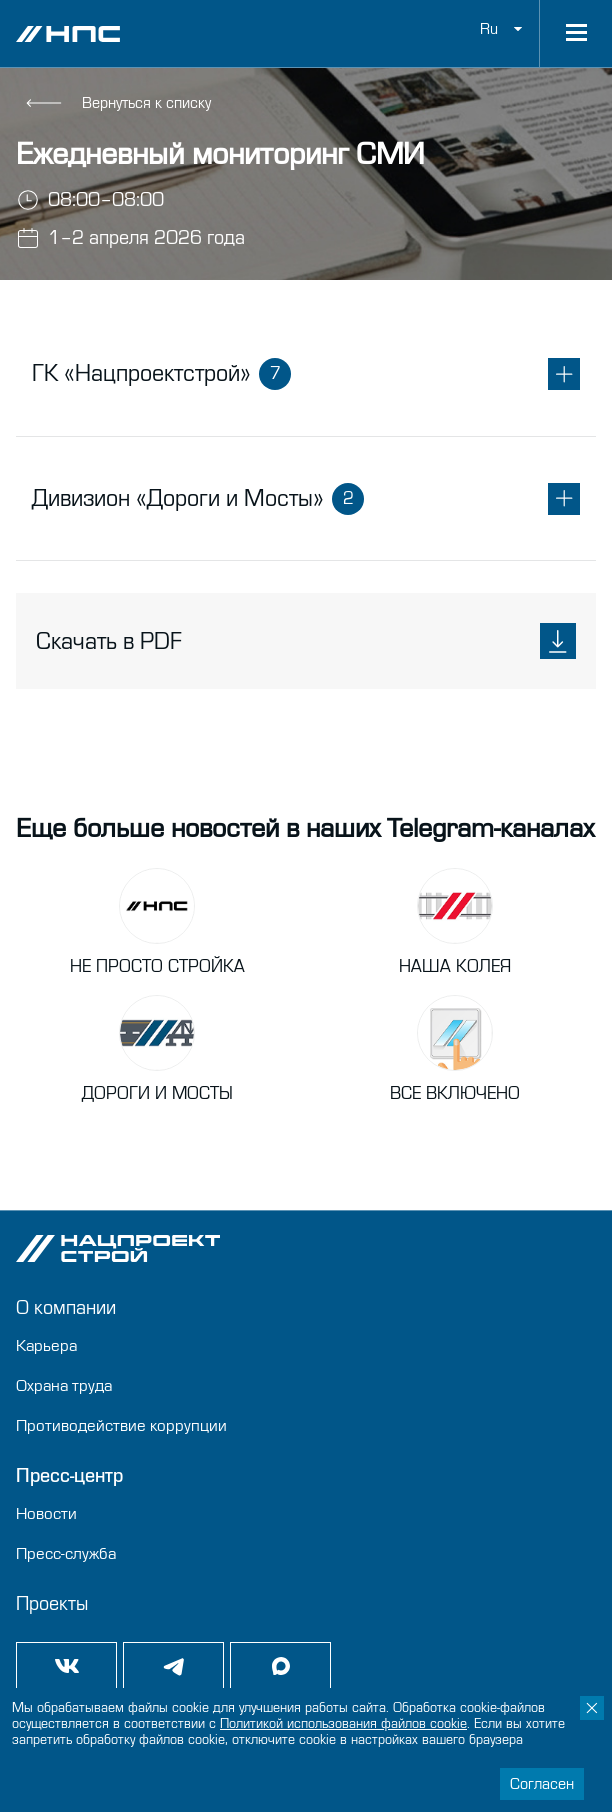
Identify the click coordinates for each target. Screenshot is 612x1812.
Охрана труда (64, 1385)
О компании (66, 1308)
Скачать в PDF (306, 641)
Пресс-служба (66, 1553)
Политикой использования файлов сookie (343, 1724)
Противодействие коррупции (121, 1425)
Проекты (52, 1604)
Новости (46, 1513)
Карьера (46, 1345)
